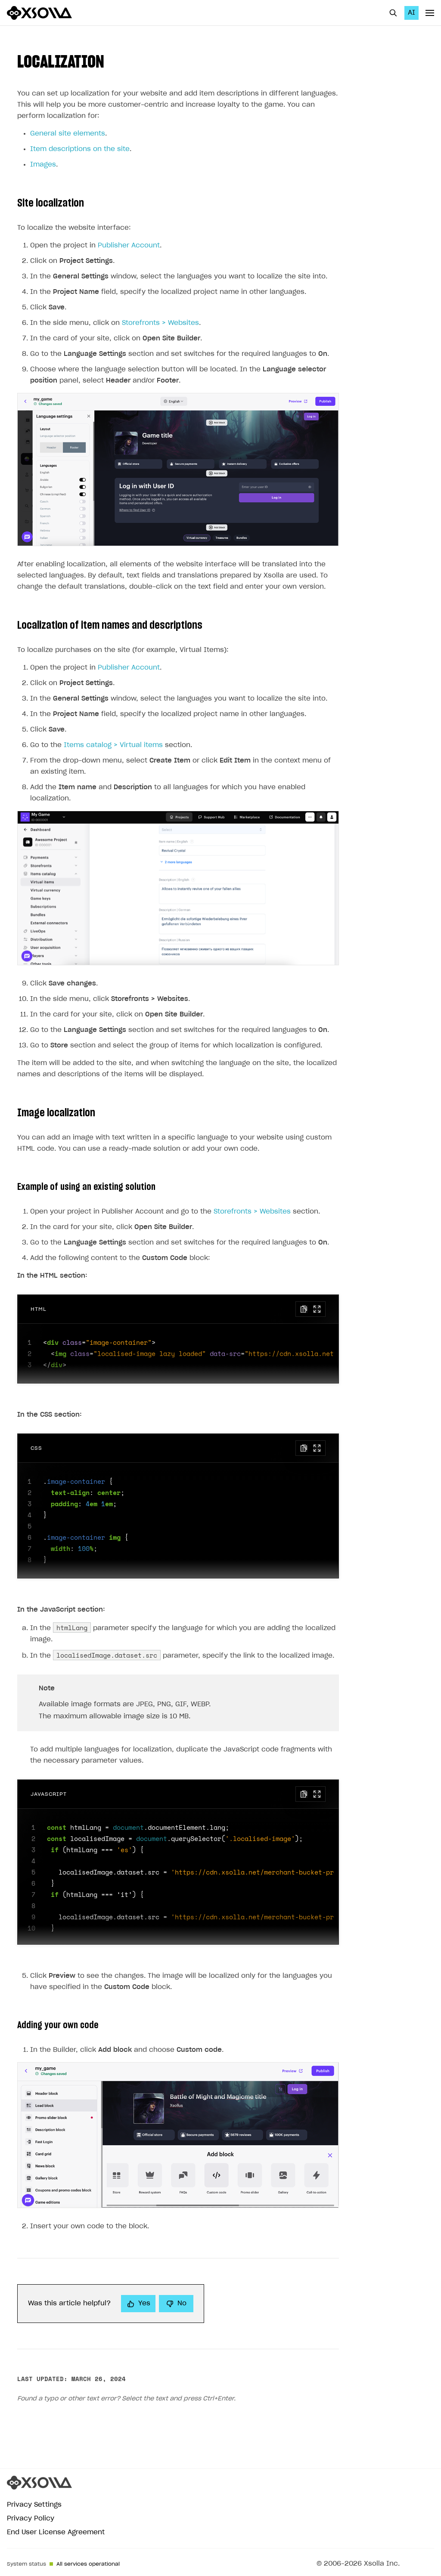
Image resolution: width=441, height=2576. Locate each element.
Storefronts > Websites (160, 323)
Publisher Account (129, 245)
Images (43, 164)
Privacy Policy (30, 2518)
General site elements (67, 133)
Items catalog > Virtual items (113, 745)
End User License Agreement (56, 2532)
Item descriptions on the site (80, 149)
